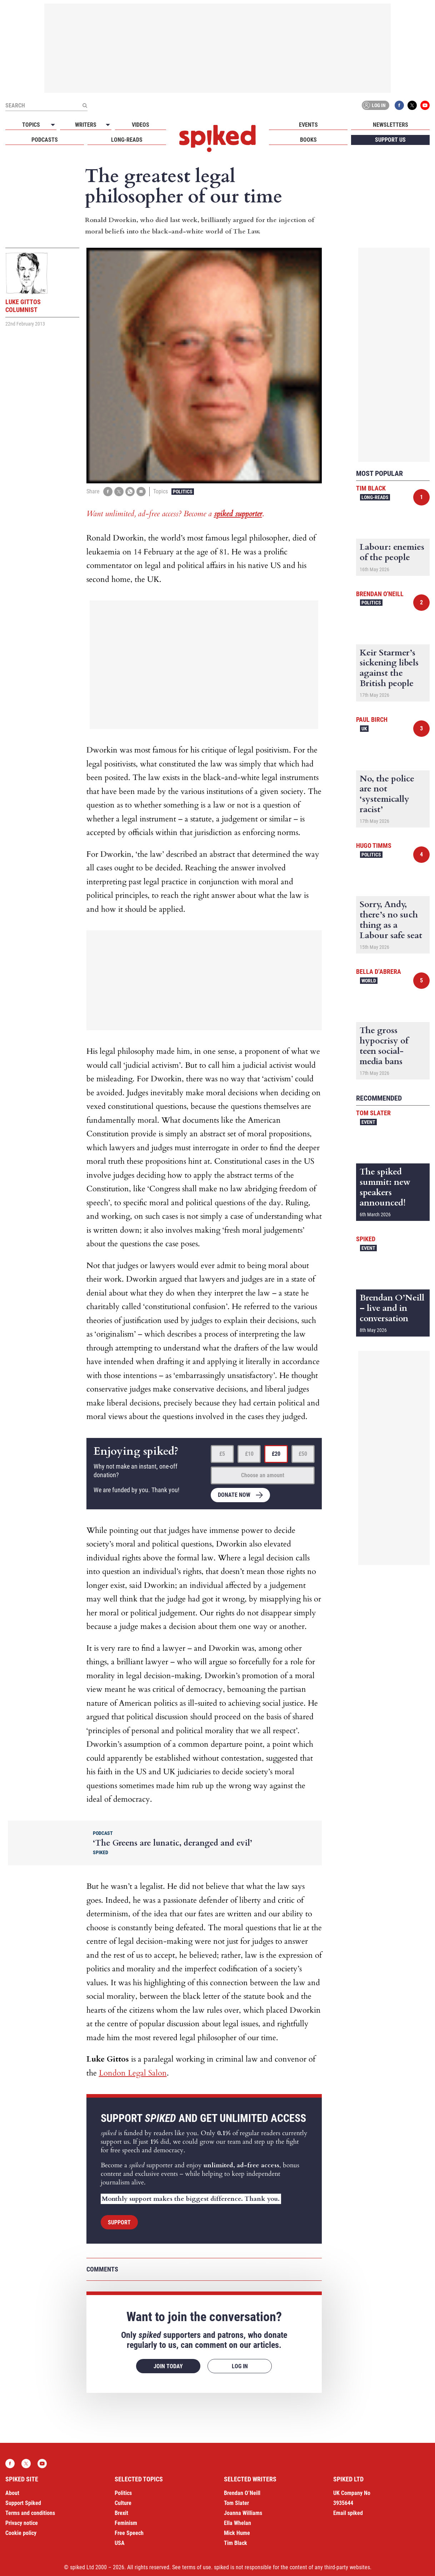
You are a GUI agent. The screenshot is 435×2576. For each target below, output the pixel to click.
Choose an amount (262, 1475)
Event (368, 1122)
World (368, 980)
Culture (123, 2503)
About (12, 2493)
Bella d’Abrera (378, 971)
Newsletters (390, 124)
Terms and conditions (30, 2513)
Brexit (121, 2513)
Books (308, 139)
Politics (182, 491)
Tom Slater (373, 1113)
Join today (168, 2366)
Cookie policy (20, 2533)
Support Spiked (23, 2503)
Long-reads (126, 139)
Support (119, 2222)
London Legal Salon (133, 2073)
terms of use (196, 2567)
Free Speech (129, 2533)
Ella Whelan (237, 2523)
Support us (390, 139)
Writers (85, 124)
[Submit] (84, 105)
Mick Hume (237, 2533)
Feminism (126, 2523)
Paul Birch (372, 719)
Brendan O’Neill (242, 2493)
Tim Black (371, 488)
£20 (276, 1453)
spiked (365, 1239)
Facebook (399, 105)
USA (120, 2543)
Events (308, 124)
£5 (222, 1453)
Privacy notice (21, 2523)
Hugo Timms (373, 845)
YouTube (425, 105)
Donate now (234, 1494)
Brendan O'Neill (380, 594)
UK (364, 728)
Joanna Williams (243, 2513)
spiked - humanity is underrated (217, 138)
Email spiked (348, 2513)
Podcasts (44, 139)
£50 (303, 1453)
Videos (140, 124)
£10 (249, 1453)
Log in (374, 105)
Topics (31, 124)
